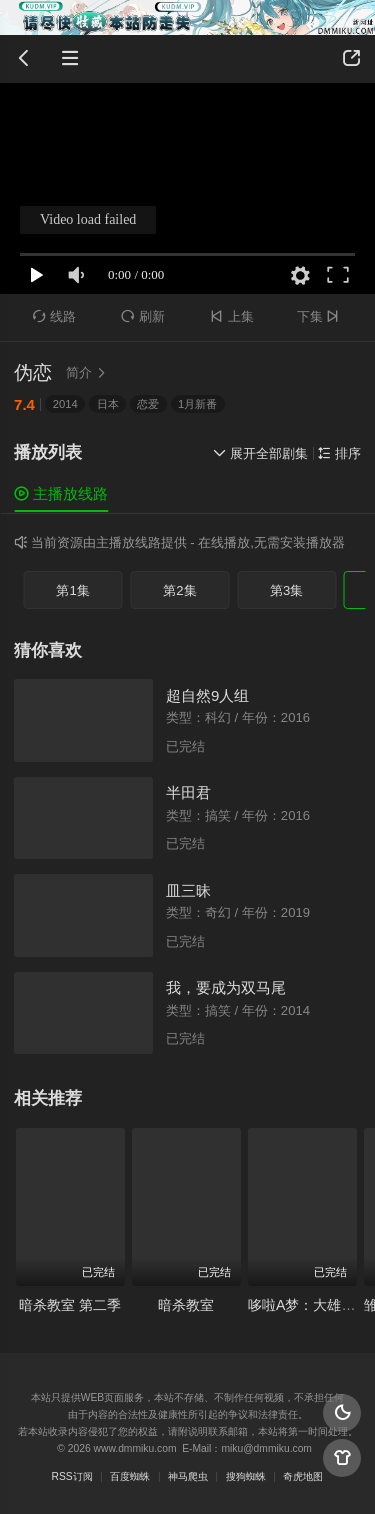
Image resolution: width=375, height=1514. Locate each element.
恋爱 (148, 404)
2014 (65, 404)
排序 (339, 453)
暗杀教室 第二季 (70, 1305)
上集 (232, 316)
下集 (320, 316)
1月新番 (197, 404)
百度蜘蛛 (130, 1476)
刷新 (143, 316)
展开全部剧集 (260, 453)
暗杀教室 (186, 1305)
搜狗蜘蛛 (246, 1476)
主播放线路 (61, 493)
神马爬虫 (188, 1476)
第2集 (179, 590)
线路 (55, 316)
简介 (88, 372)
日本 (108, 404)
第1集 (72, 590)
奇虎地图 (303, 1476)
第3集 (286, 590)
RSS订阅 (72, 1476)
